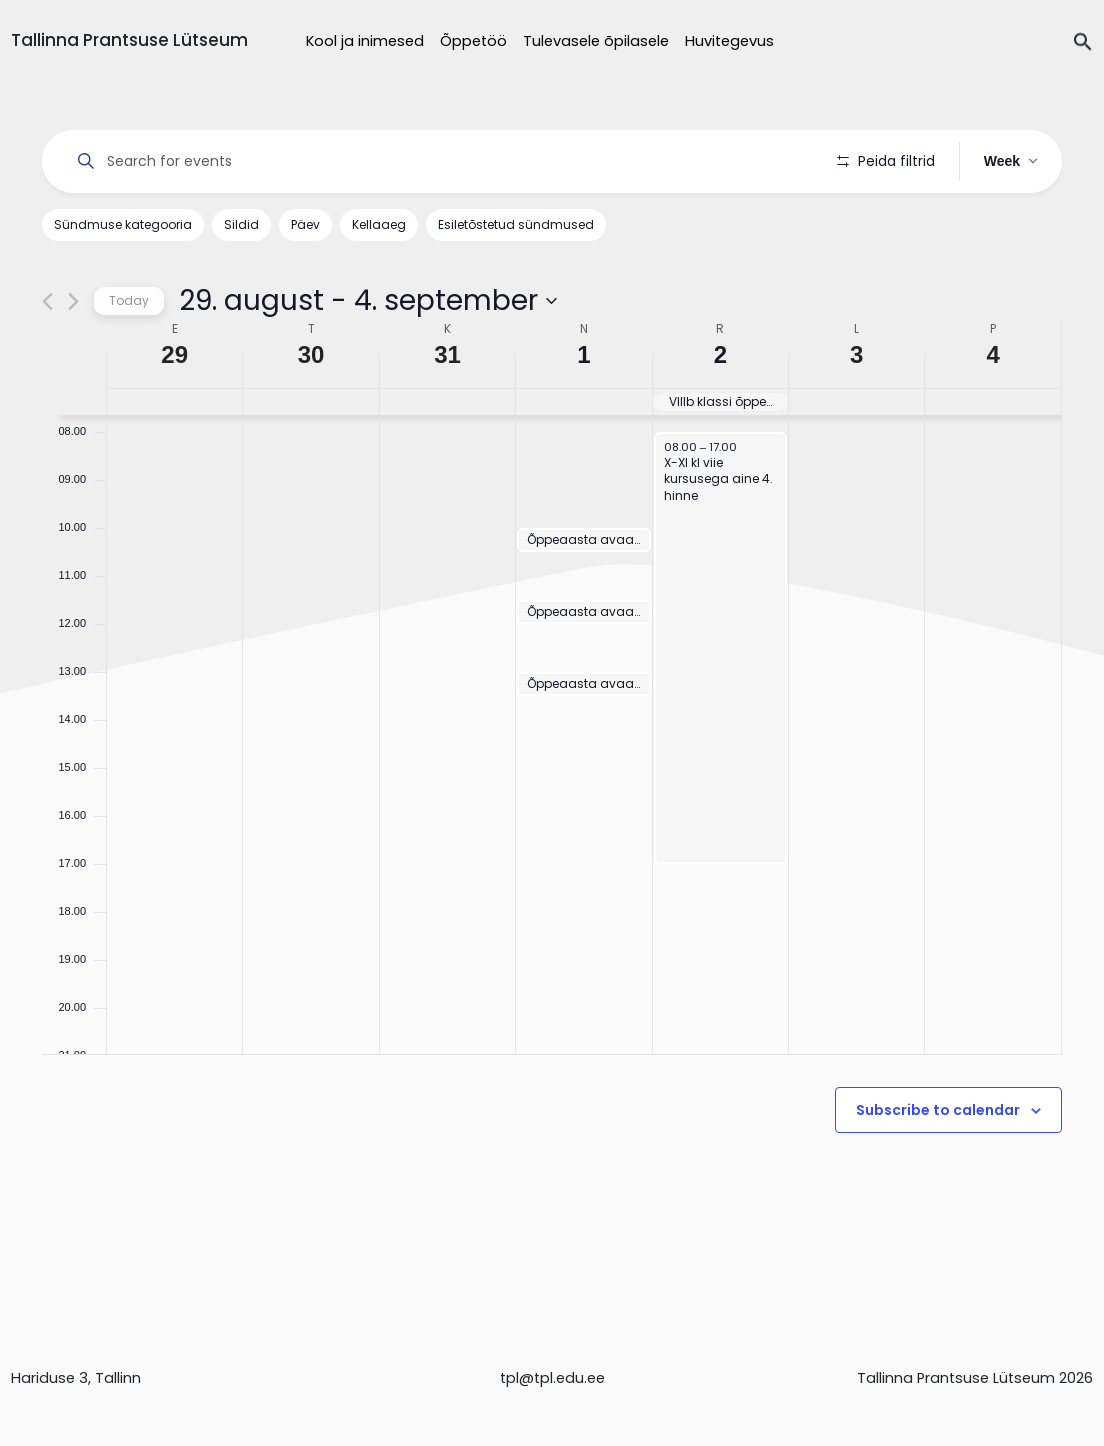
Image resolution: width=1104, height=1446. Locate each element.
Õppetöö (473, 41)
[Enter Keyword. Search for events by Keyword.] (439, 161)
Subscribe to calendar (938, 1110)
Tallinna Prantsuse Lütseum (129, 40)
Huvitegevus (729, 41)
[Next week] (73, 301)
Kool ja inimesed (365, 41)
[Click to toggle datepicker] (368, 301)
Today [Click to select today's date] (129, 300)
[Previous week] (47, 301)
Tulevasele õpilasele (596, 41)
